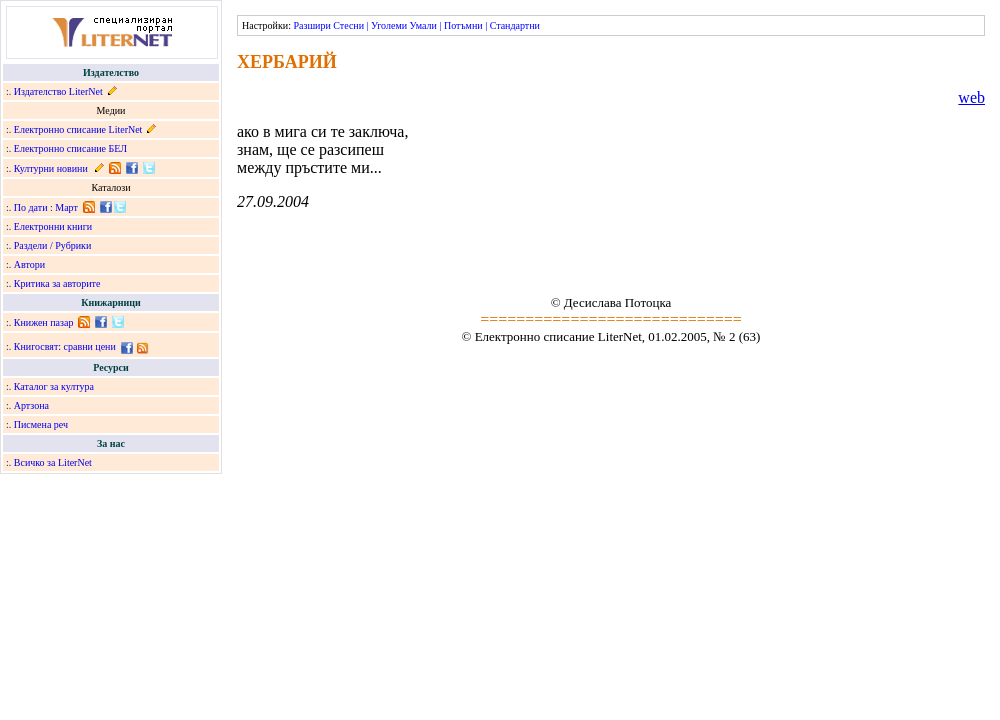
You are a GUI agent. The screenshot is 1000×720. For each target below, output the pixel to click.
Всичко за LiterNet (53, 462)
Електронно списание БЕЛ (70, 148)
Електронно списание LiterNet (78, 129)
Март (66, 207)
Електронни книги (53, 226)
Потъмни (463, 25)
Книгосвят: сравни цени (65, 346)
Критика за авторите (57, 283)
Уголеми (389, 25)
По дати (31, 207)
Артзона (31, 405)
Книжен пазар (44, 322)
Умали (423, 25)
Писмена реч (41, 424)
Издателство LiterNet (58, 91)
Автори (29, 264)
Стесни (348, 25)
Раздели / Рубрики (53, 245)
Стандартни (515, 25)
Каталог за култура (54, 386)
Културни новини (51, 168)
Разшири (311, 25)
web (971, 97)
